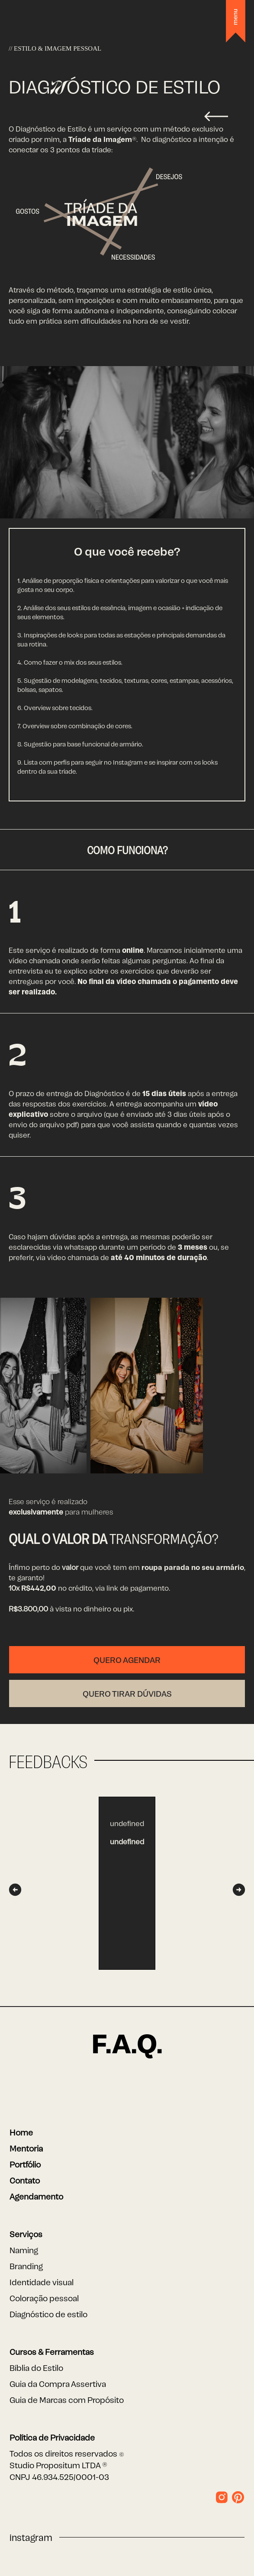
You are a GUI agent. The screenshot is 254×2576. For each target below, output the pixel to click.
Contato (25, 2180)
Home (21, 2132)
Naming (24, 2250)
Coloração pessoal (44, 2298)
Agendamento (36, 2196)
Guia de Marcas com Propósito (67, 2399)
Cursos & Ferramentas (52, 2351)
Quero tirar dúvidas (127, 1693)
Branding (26, 2266)
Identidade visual (42, 2282)
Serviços (26, 2234)
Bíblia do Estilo (36, 2367)
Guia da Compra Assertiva (58, 2383)
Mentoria (26, 2148)
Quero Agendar (127, 1659)
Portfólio (25, 2164)
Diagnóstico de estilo (48, 2314)
